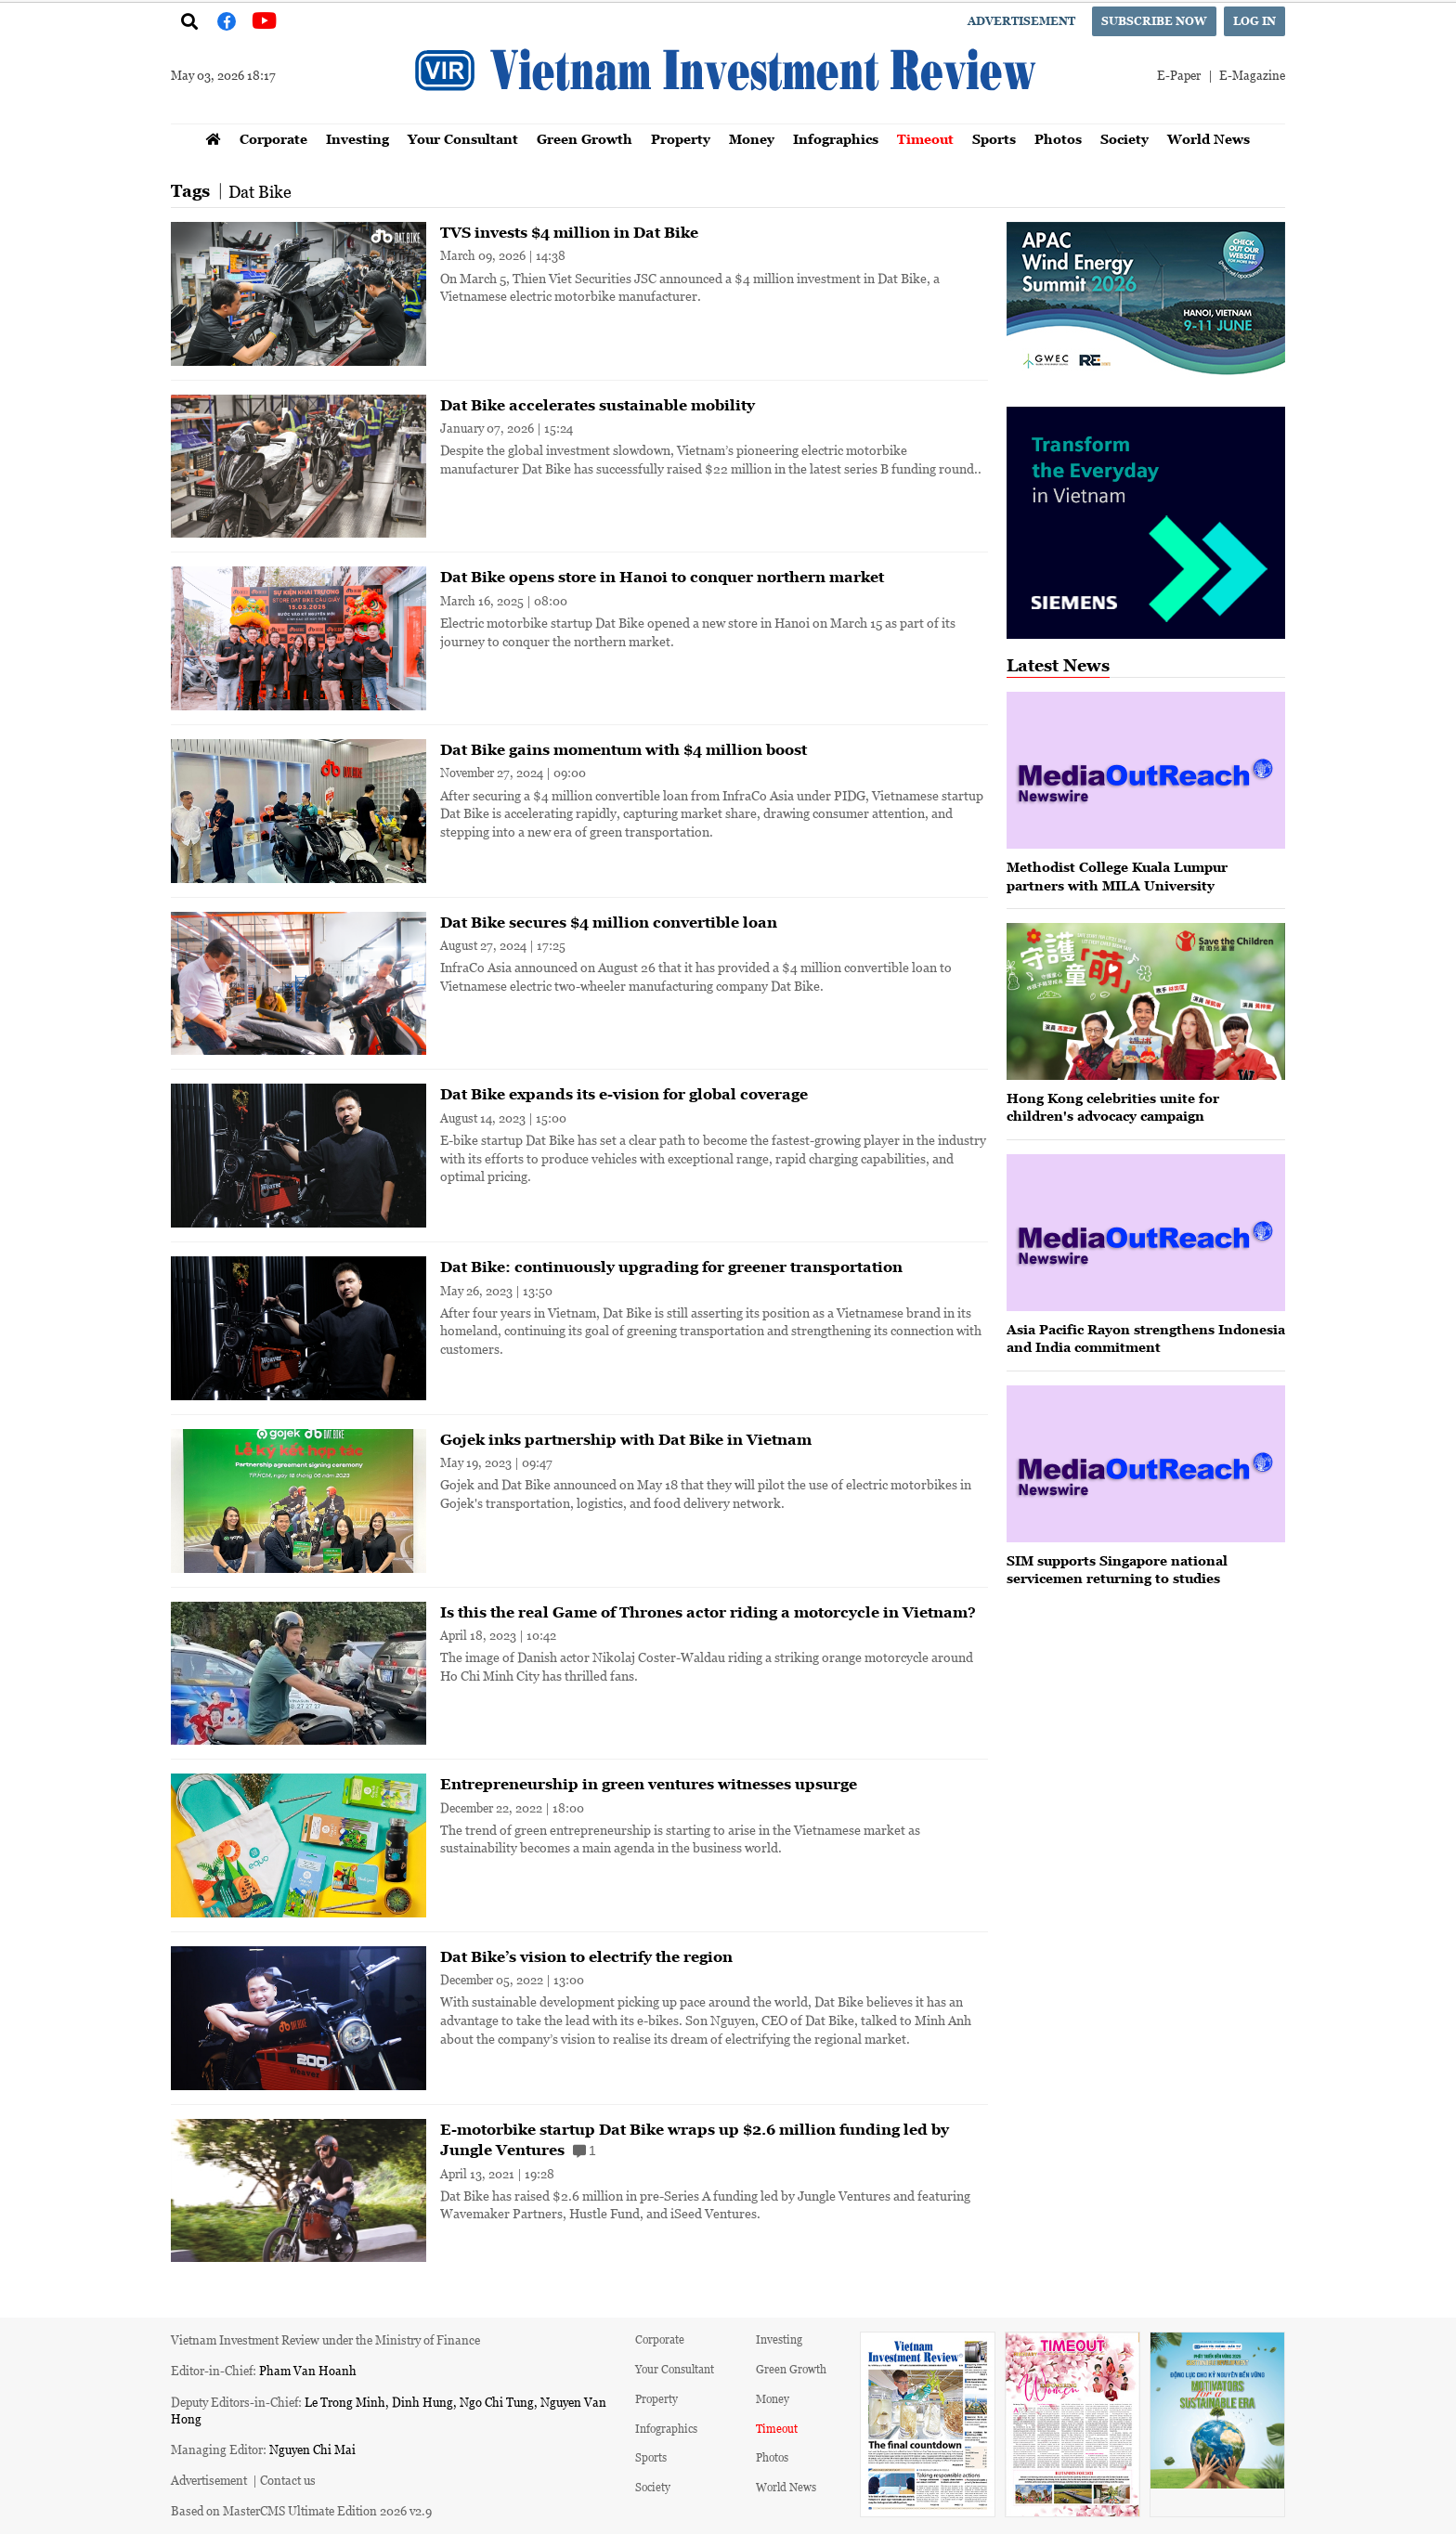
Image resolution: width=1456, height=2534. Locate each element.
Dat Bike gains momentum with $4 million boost (623, 749)
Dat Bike (260, 191)
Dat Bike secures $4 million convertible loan (608, 922)
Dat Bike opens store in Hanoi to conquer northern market (662, 576)
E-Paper (1179, 75)
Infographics (835, 139)
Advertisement (1021, 21)
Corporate (273, 139)
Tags (190, 191)
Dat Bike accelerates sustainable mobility (597, 404)
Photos (1058, 139)
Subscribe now (1154, 21)
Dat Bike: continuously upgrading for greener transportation (671, 1266)
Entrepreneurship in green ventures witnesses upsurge (648, 1783)
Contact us (288, 2480)
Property (680, 139)
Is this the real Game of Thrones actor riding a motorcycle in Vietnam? (708, 1612)
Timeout (925, 139)
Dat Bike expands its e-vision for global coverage (624, 1093)
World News (1208, 139)
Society (1124, 139)
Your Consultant (463, 139)
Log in (1254, 21)
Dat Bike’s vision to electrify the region (586, 1956)
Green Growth (584, 139)
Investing (357, 139)
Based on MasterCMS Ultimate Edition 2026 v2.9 (301, 2510)
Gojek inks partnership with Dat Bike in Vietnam (626, 1439)
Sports (994, 139)
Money (751, 139)
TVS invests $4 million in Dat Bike (569, 232)
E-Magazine (1252, 75)
